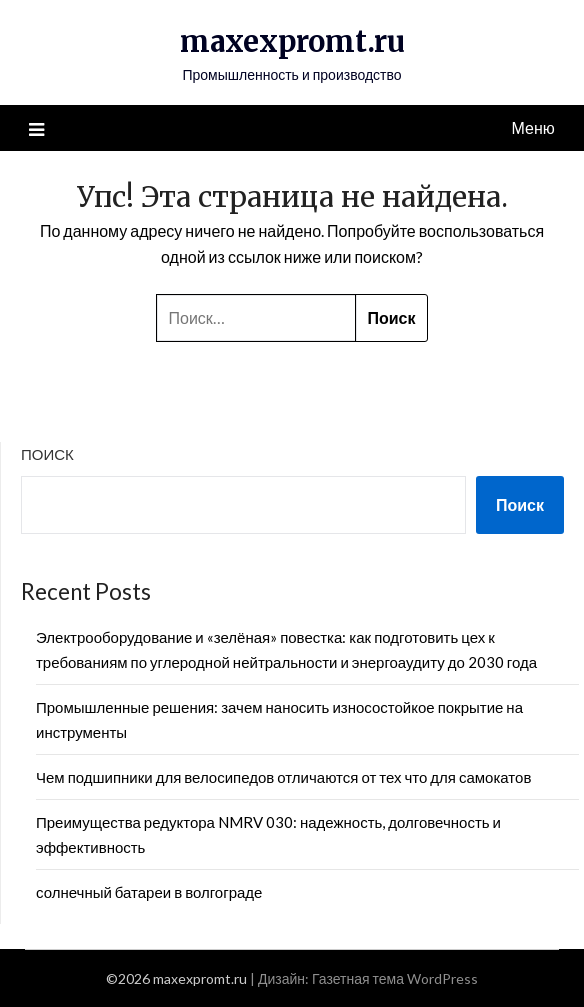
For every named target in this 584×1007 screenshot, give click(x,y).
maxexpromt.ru (292, 41)
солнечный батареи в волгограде (149, 892)
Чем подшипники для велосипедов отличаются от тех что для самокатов (283, 777)
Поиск (47, 454)
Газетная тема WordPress (395, 978)
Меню (533, 127)
